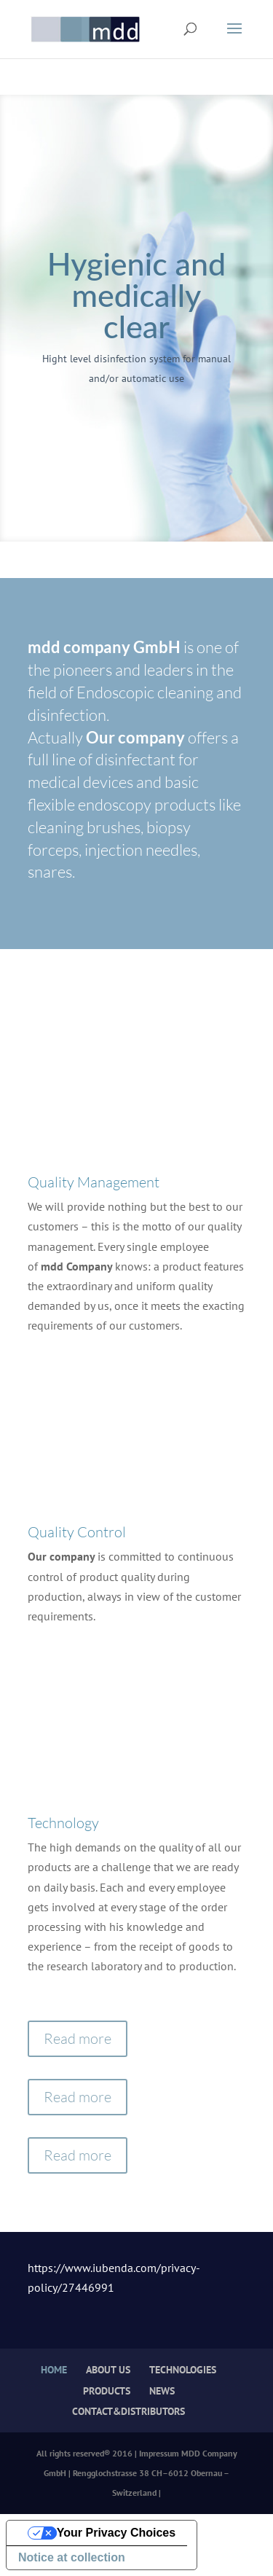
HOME (54, 2369)
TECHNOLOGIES (182, 2369)
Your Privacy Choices (116, 2532)
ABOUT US (108, 2369)
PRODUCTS (106, 2390)
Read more (77, 2038)
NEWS (162, 2390)
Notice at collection (71, 2557)
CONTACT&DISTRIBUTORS (128, 2411)
